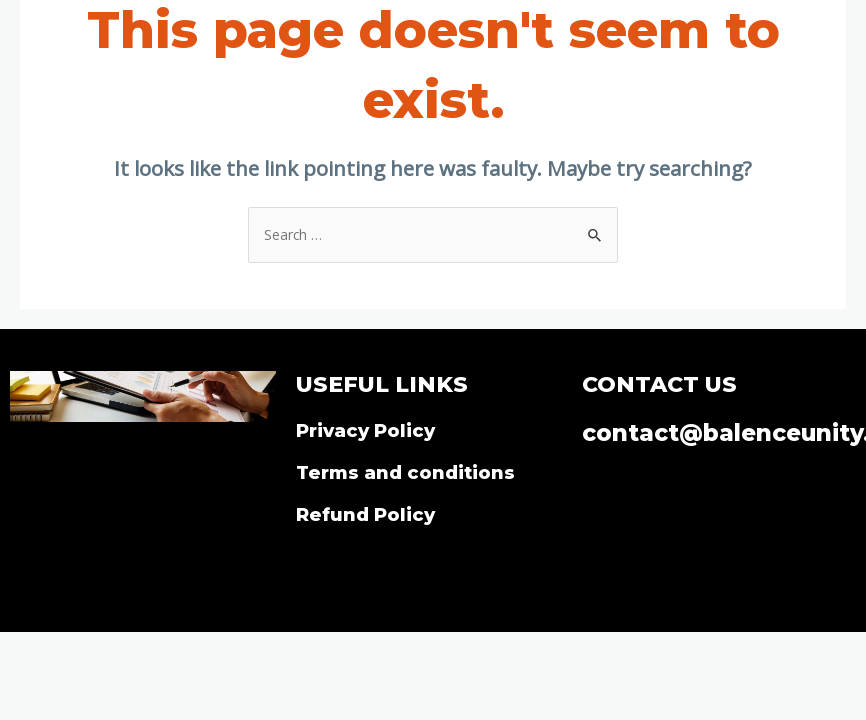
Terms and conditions (405, 472)
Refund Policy (365, 514)
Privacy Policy (365, 430)
